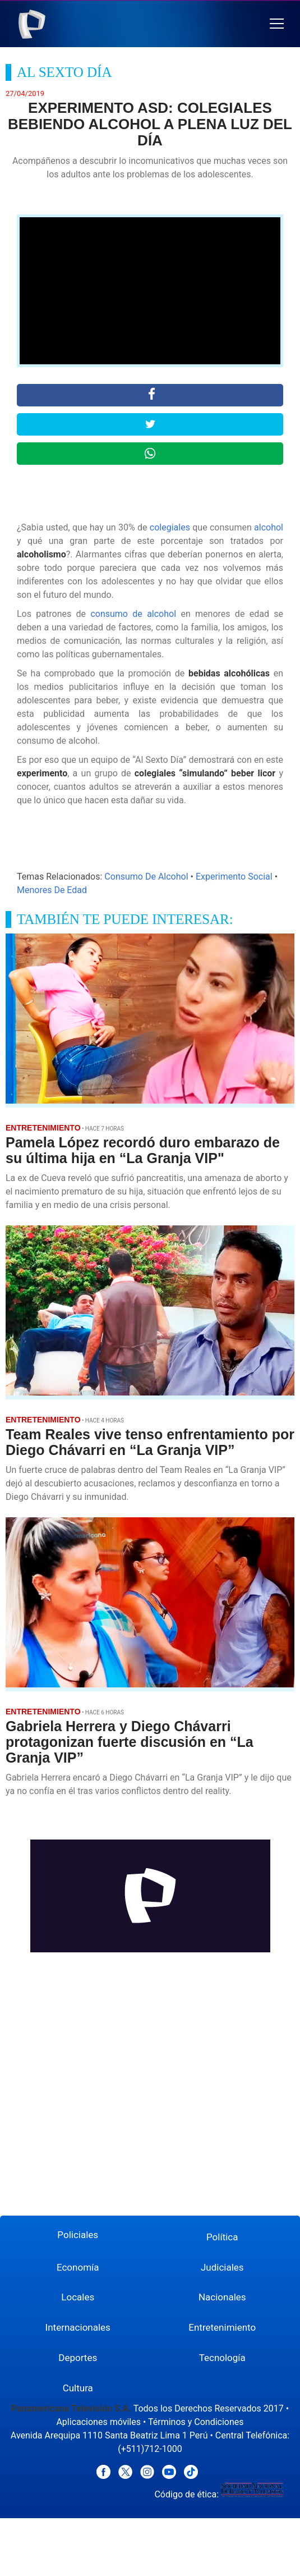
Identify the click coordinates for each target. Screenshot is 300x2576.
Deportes (77, 2357)
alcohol (268, 527)
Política (222, 2237)
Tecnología (222, 2357)
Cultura (78, 2388)
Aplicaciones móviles (98, 2422)
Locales (77, 2297)
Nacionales (222, 2297)
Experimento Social (234, 876)
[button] (276, 24)
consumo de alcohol (133, 613)
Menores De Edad (52, 890)
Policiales (77, 2234)
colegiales (170, 527)
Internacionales (77, 2327)
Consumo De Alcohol (146, 876)
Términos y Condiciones (196, 2422)
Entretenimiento (222, 2327)
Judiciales (222, 2267)
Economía (78, 2267)
